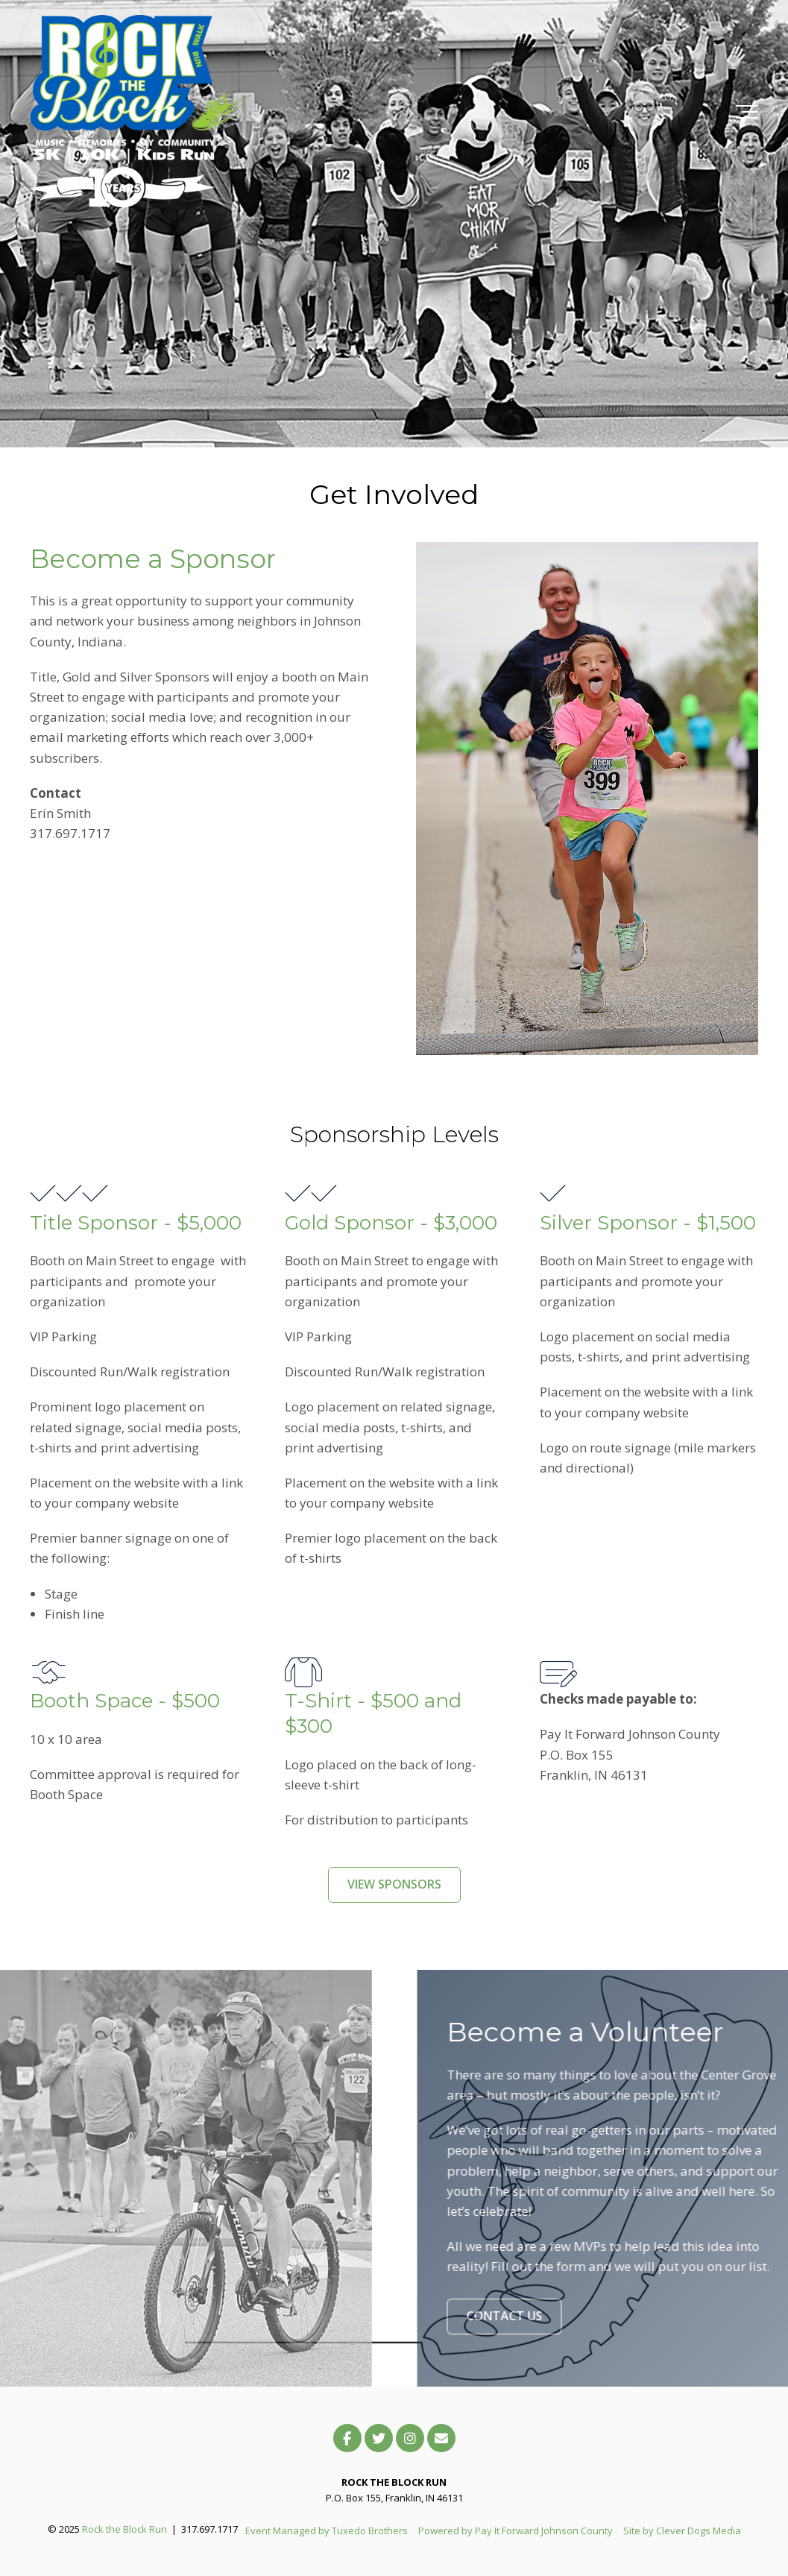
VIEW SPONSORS (394, 1884)
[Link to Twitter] (379, 2438)
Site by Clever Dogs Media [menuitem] (682, 2530)
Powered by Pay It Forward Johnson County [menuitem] (515, 2530)
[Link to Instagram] (410, 2438)
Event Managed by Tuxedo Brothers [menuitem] (326, 2530)
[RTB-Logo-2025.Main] (141, 112)
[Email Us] (441, 2438)
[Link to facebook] (347, 2438)
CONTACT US (544, 2316)
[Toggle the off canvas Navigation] (747, 112)
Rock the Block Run (124, 2529)
